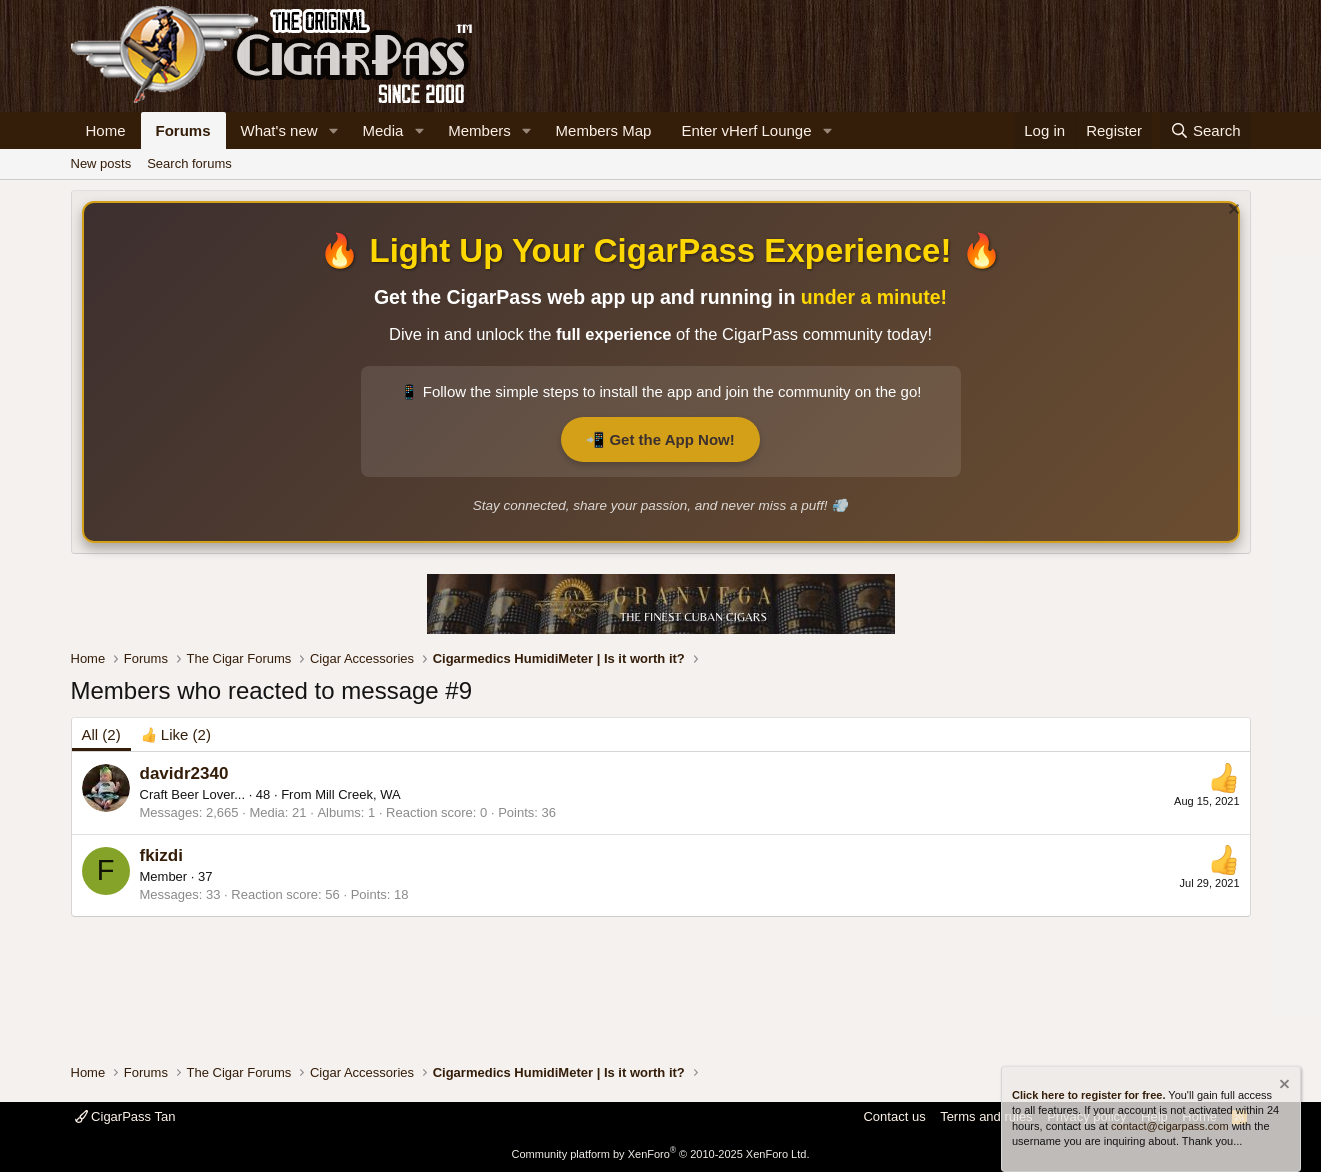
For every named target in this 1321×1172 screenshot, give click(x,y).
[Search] (1205, 130)
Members (479, 130)
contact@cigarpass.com (1170, 1126)
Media (382, 130)
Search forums (189, 163)
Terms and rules (986, 1116)
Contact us (894, 1116)
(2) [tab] (101, 734)
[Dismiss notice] (1231, 211)
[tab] (176, 734)
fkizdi (161, 855)
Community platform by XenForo (661, 1154)
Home (106, 130)
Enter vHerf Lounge (746, 130)
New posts (101, 163)
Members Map (604, 130)
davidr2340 (184, 773)
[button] (333, 130)
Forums (183, 130)
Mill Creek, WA (357, 794)
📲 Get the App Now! (660, 439)
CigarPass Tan (125, 1116)
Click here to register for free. (1088, 1095)
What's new (279, 130)
